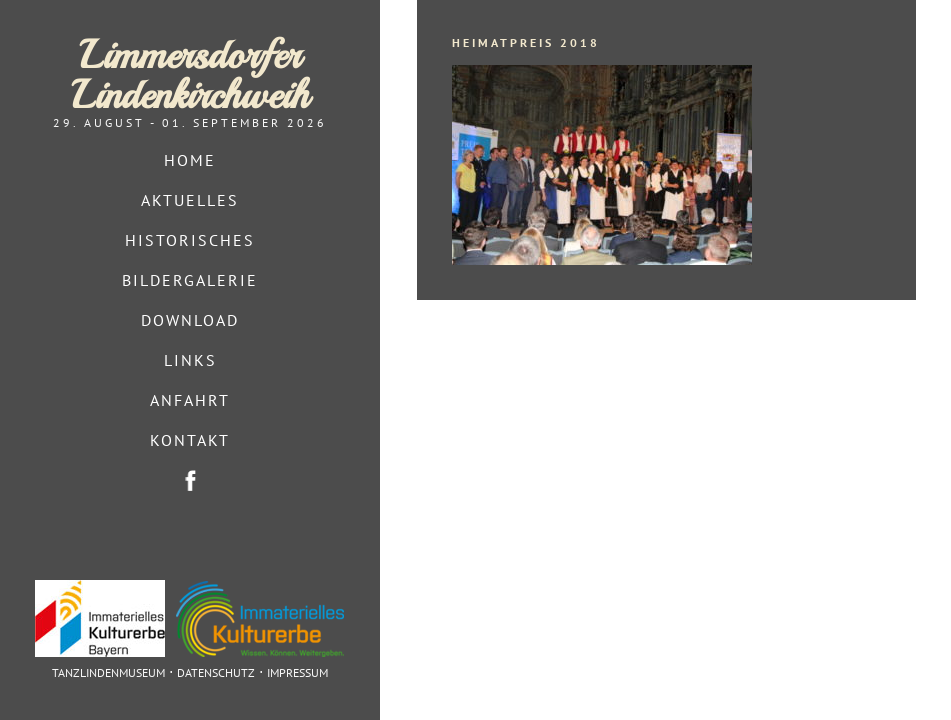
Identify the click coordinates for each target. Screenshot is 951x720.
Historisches (190, 240)
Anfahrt (190, 400)
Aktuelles (190, 200)
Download (190, 320)
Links (190, 360)
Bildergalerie (190, 280)
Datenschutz (216, 672)
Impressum (297, 672)
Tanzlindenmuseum (108, 672)
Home (190, 160)
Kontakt (190, 440)
